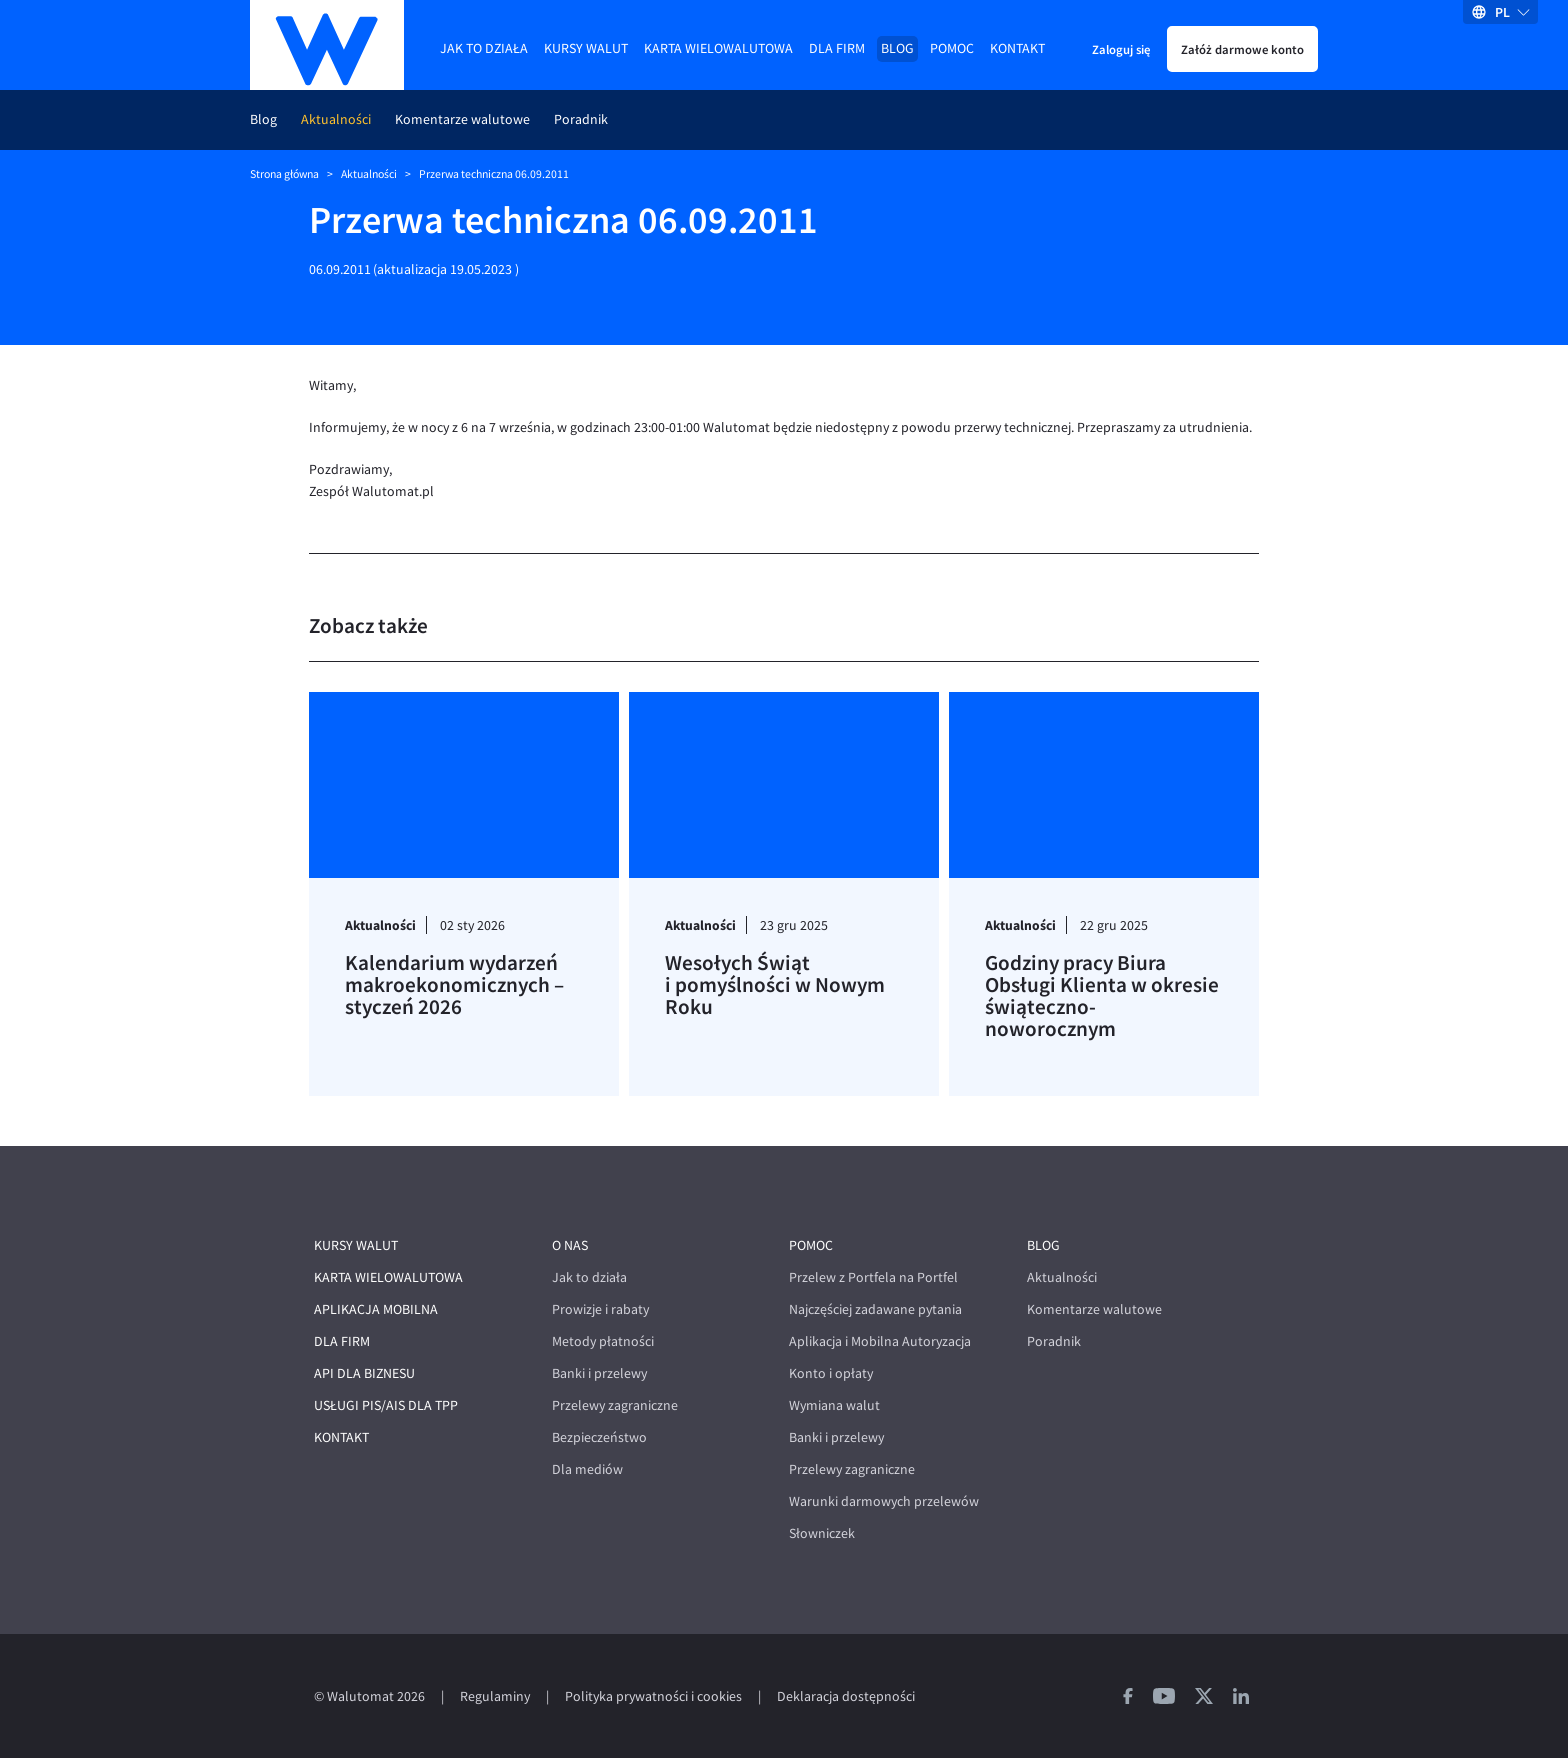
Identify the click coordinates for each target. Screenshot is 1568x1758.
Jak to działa (484, 48)
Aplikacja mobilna (376, 1309)
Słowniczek (822, 1533)
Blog (897, 48)
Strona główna (284, 174)
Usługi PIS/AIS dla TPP (386, 1405)
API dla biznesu (364, 1373)
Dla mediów (587, 1469)
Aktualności (336, 119)
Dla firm (837, 48)
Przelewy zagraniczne (615, 1405)
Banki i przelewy (599, 1373)
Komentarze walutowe (462, 119)
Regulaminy (495, 1696)
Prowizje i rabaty (600, 1309)
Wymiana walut (834, 1405)
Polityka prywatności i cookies (653, 1696)
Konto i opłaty (831, 1373)
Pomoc (952, 48)
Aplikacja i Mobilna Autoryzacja (880, 1341)
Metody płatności (603, 1341)
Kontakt (1017, 48)
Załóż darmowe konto (1242, 49)
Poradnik (581, 119)
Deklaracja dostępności (846, 1696)
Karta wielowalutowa (718, 48)
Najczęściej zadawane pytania (875, 1309)
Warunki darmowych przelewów (884, 1501)
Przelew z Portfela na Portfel (873, 1277)
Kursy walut (586, 48)
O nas (570, 1245)
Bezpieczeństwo (599, 1437)
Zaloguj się (1121, 49)
